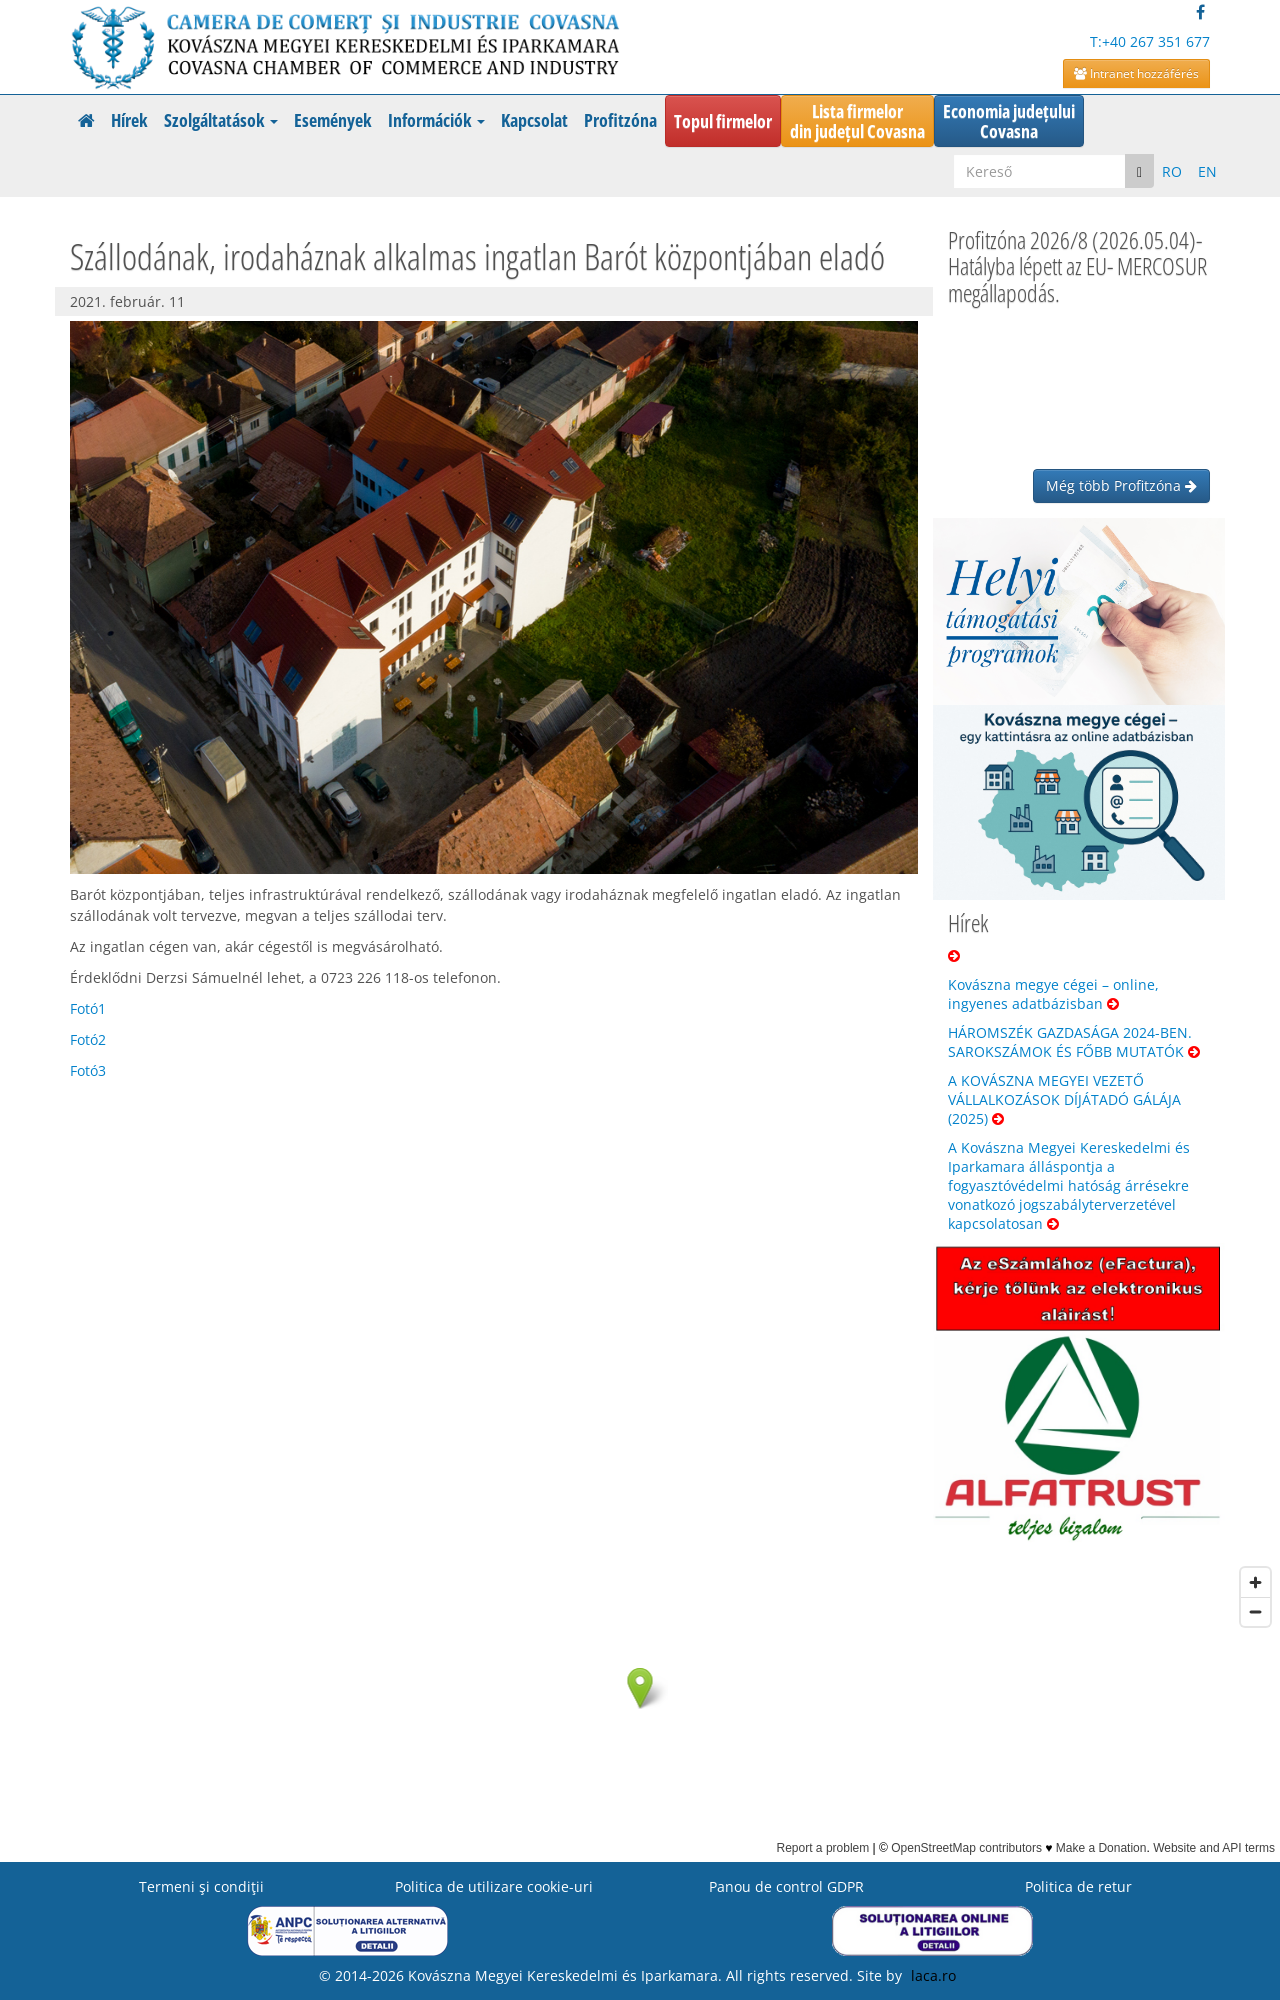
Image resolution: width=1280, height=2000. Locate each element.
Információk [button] (436, 120)
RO (1172, 171)
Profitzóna (620, 120)
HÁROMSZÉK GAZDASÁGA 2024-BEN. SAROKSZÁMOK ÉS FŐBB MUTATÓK (1074, 1042)
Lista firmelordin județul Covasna (857, 121)
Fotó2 (88, 1039)
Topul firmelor (723, 121)
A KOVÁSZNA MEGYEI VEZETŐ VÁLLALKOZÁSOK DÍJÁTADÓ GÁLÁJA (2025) (1064, 1099)
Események (333, 120)
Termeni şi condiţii (201, 1886)
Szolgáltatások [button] (221, 120)
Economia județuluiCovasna (1009, 121)
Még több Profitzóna (1121, 485)
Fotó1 (88, 1008)
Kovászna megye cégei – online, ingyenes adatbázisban (1053, 994)
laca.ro (933, 1975)
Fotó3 (88, 1070)
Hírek (129, 120)
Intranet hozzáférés (1136, 73)
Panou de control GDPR (786, 1886)
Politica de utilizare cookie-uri (494, 1886)
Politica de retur (1078, 1886)
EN (1207, 171)
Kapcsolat (534, 120)
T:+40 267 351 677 (1150, 41)
